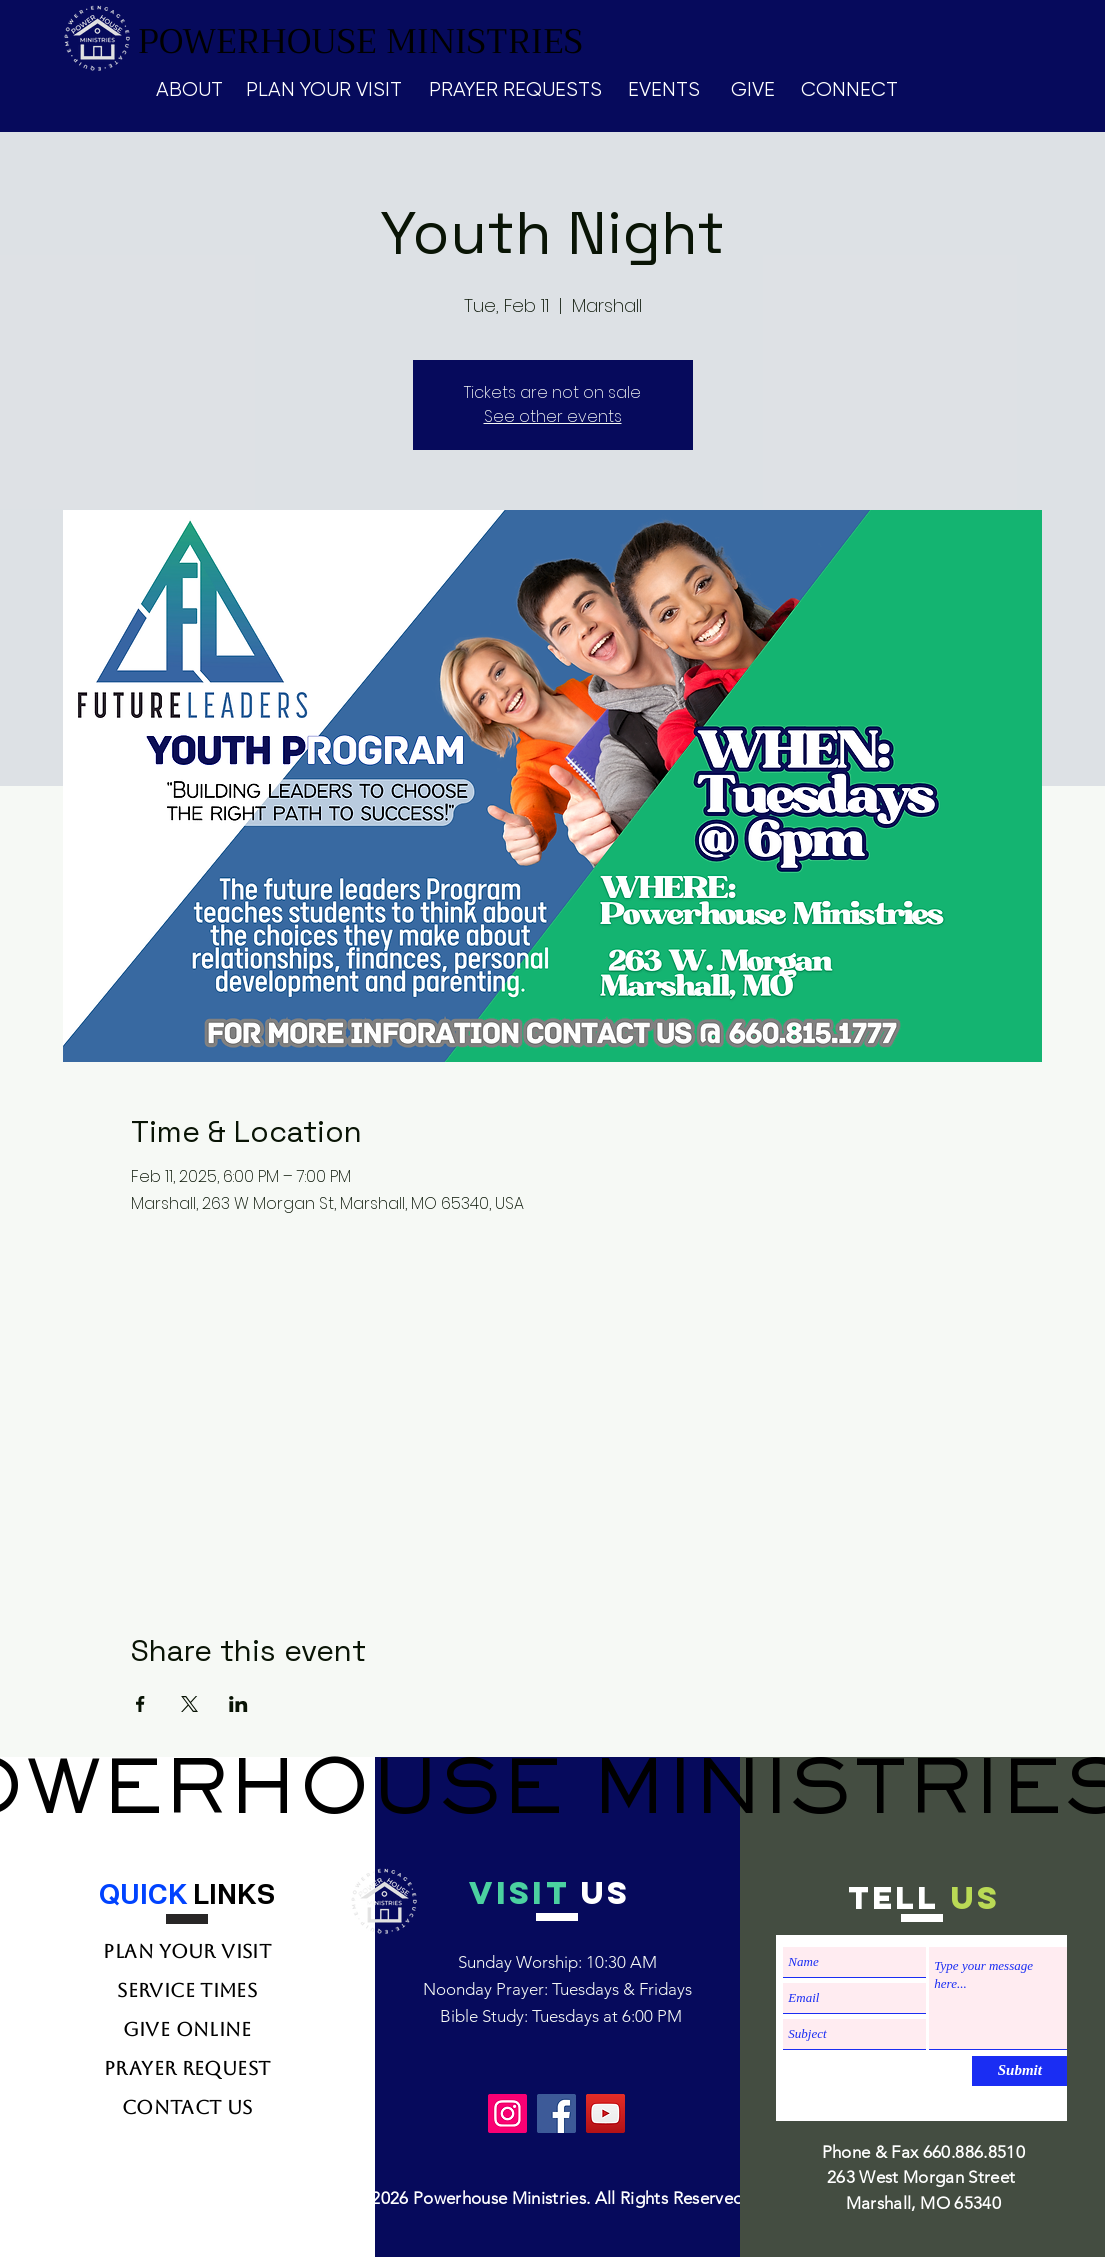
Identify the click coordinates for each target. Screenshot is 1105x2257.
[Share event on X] (189, 1704)
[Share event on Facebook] (140, 1704)
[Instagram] (507, 2113)
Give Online (187, 2029)
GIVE (753, 89)
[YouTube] (605, 2113)
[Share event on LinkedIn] (238, 1704)
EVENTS (664, 89)
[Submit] (1019, 2071)
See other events (553, 416)
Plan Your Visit (187, 1951)
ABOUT (189, 89)
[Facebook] (556, 2113)
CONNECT (849, 89)
